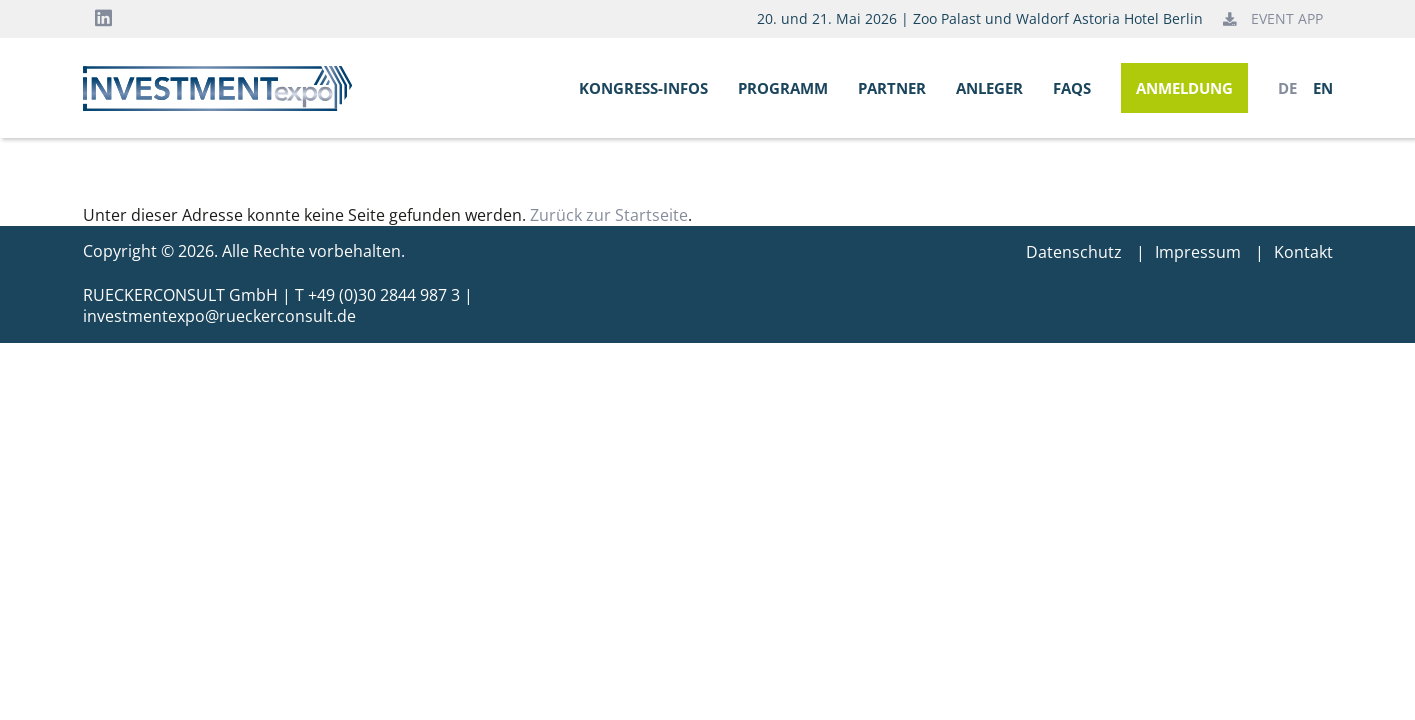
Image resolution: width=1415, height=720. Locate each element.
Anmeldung (1184, 88)
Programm (783, 88)
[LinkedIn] (103, 18)
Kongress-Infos (643, 88)
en (1323, 88)
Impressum (1198, 252)
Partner (892, 88)
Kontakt (1303, 252)
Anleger (989, 88)
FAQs (1072, 88)
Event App (1273, 18)
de (1287, 88)
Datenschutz (1074, 252)
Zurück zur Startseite (609, 215)
